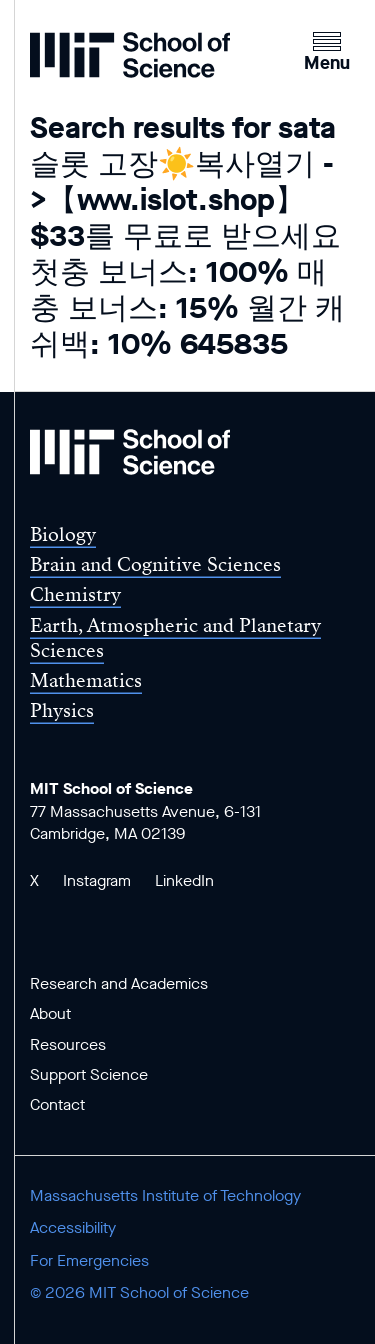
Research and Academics (119, 983)
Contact (57, 1104)
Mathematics (86, 680)
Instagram (97, 880)
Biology (63, 534)
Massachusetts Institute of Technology (165, 1195)
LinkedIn (184, 880)
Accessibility (73, 1227)
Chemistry (75, 594)
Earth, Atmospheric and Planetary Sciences (175, 638)
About (50, 1013)
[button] (327, 49)
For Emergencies (89, 1260)
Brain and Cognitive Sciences (155, 564)
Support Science (89, 1074)
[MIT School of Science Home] (130, 55)
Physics (62, 710)
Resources (68, 1044)
